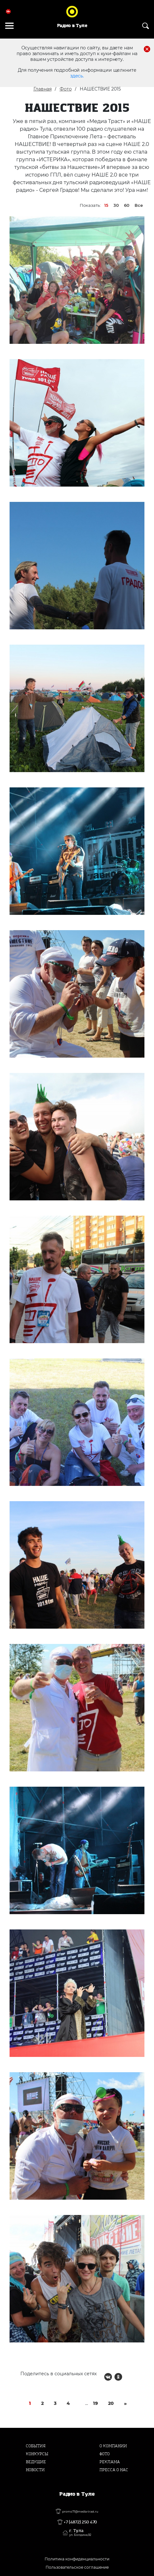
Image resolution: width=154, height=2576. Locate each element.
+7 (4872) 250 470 (80, 2522)
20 (111, 2403)
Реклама (109, 2461)
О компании (113, 2446)
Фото (66, 89)
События (36, 2446)
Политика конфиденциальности (77, 2559)
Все (139, 205)
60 (126, 205)
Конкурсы (37, 2454)
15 (106, 205)
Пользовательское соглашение (77, 2567)
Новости (35, 2469)
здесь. (77, 76)
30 (116, 205)
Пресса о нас (113, 2469)
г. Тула (80, 2532)
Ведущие (36, 2461)
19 (95, 2403)
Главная (42, 89)
